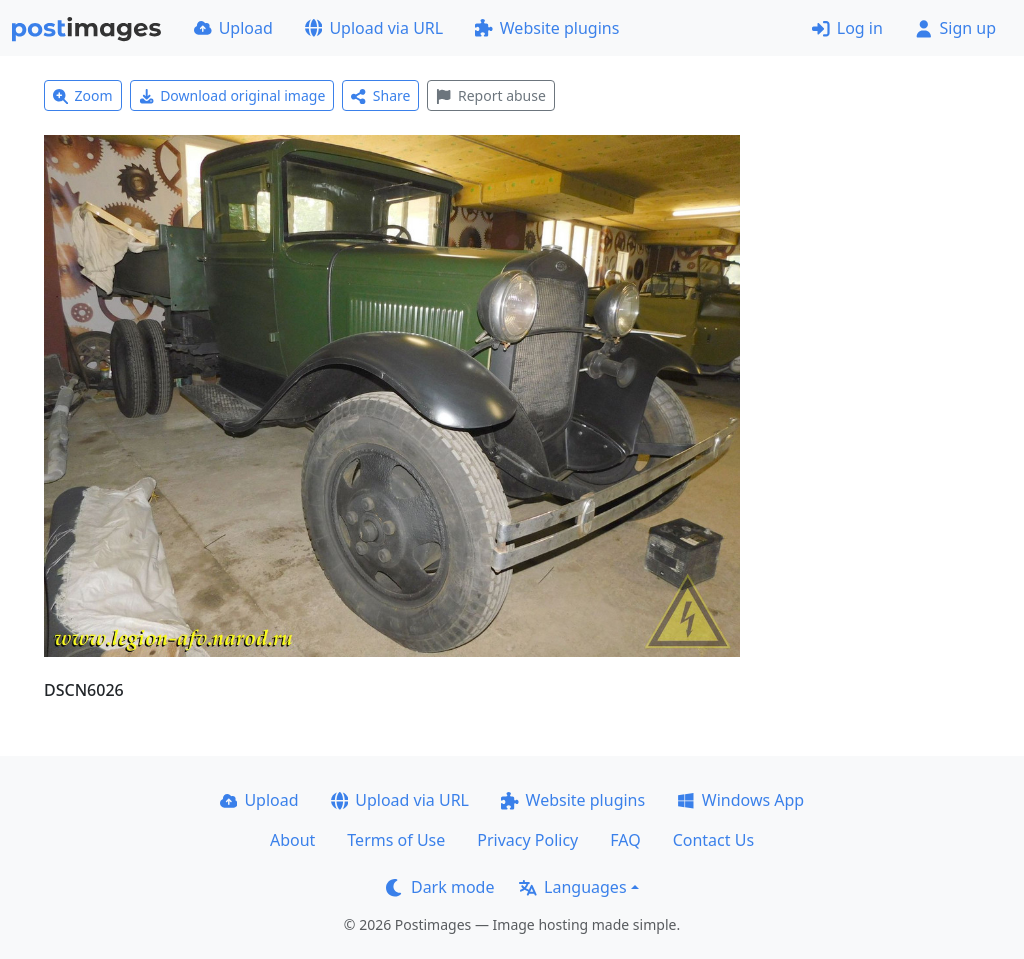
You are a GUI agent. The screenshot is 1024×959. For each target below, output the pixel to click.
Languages (572, 887)
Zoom (83, 95)
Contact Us (713, 840)
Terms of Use (396, 840)
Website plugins (547, 28)
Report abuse (490, 95)
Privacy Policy (527, 840)
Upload (233, 28)
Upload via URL (374, 28)
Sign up (955, 28)
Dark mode (440, 887)
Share (380, 95)
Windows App (740, 800)
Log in (847, 28)
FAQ (625, 840)
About (292, 840)
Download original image (232, 95)
